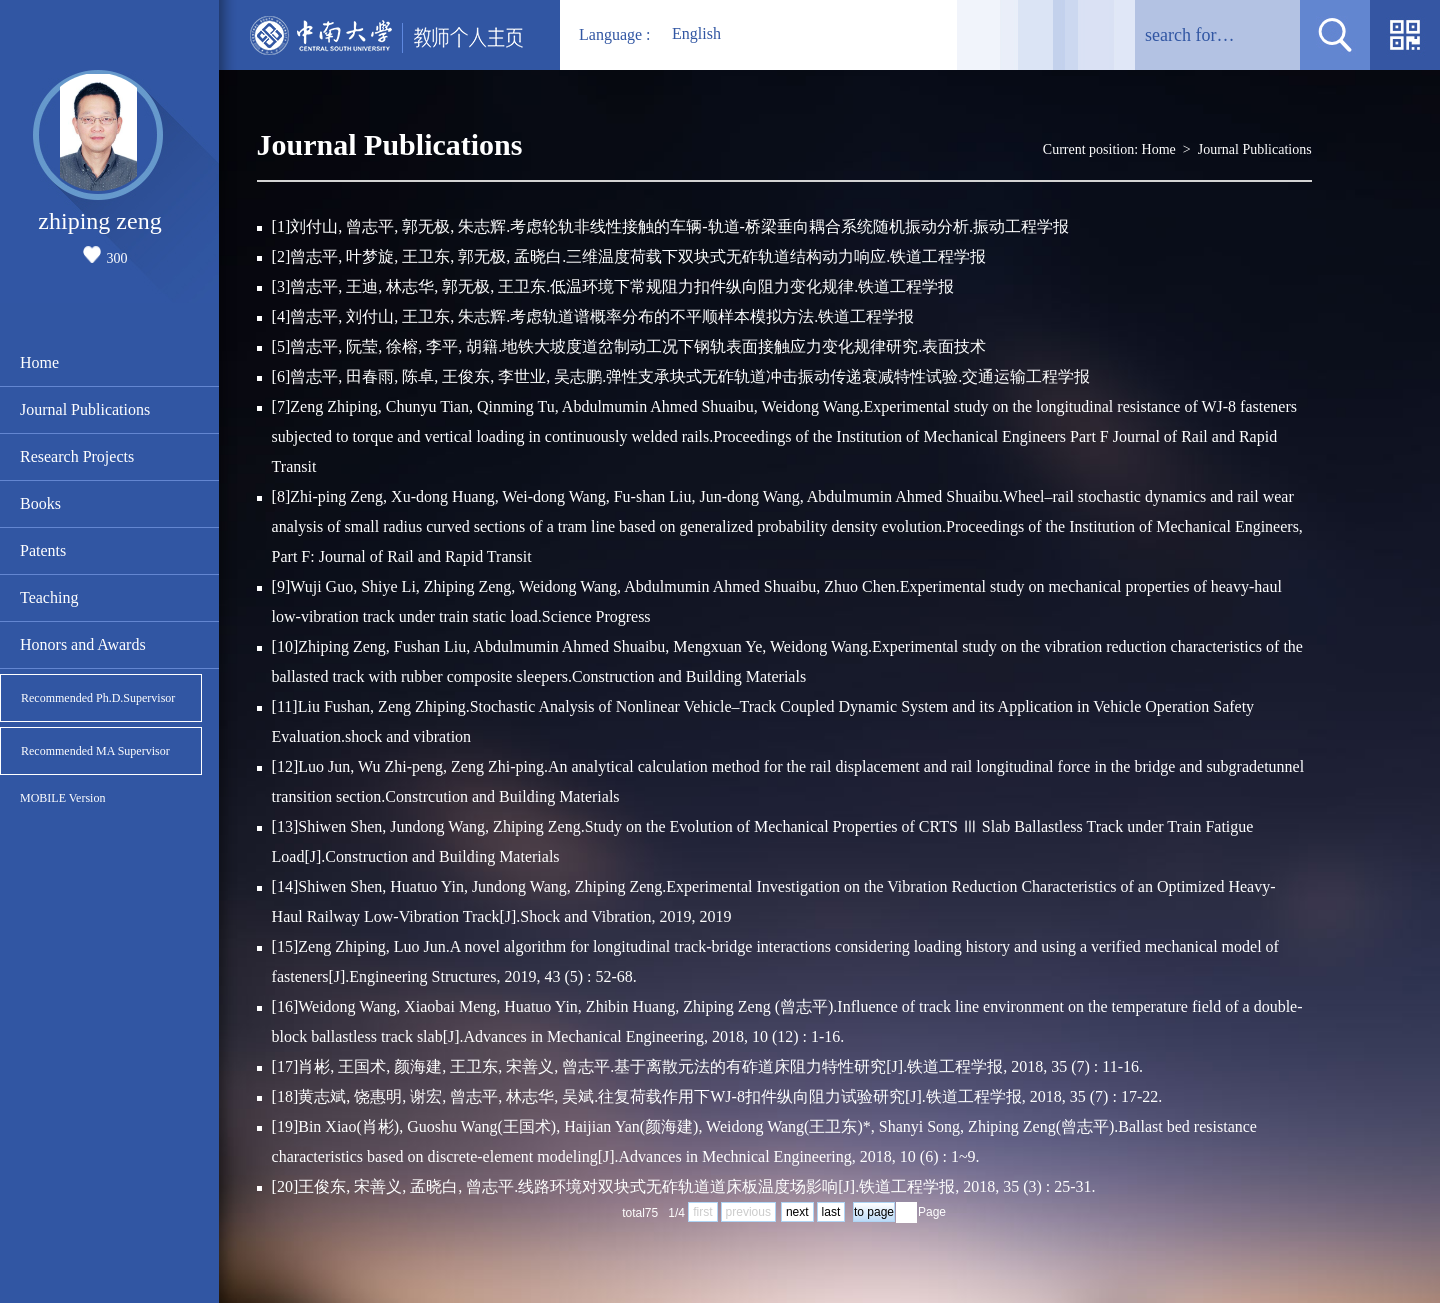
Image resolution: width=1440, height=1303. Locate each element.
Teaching (49, 597)
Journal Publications (85, 409)
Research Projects (77, 456)
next (797, 1212)
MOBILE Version (62, 798)
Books (40, 503)
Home (39, 362)
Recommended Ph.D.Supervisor (98, 698)
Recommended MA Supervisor (95, 751)
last (831, 1212)
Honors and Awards (83, 644)
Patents (43, 550)
